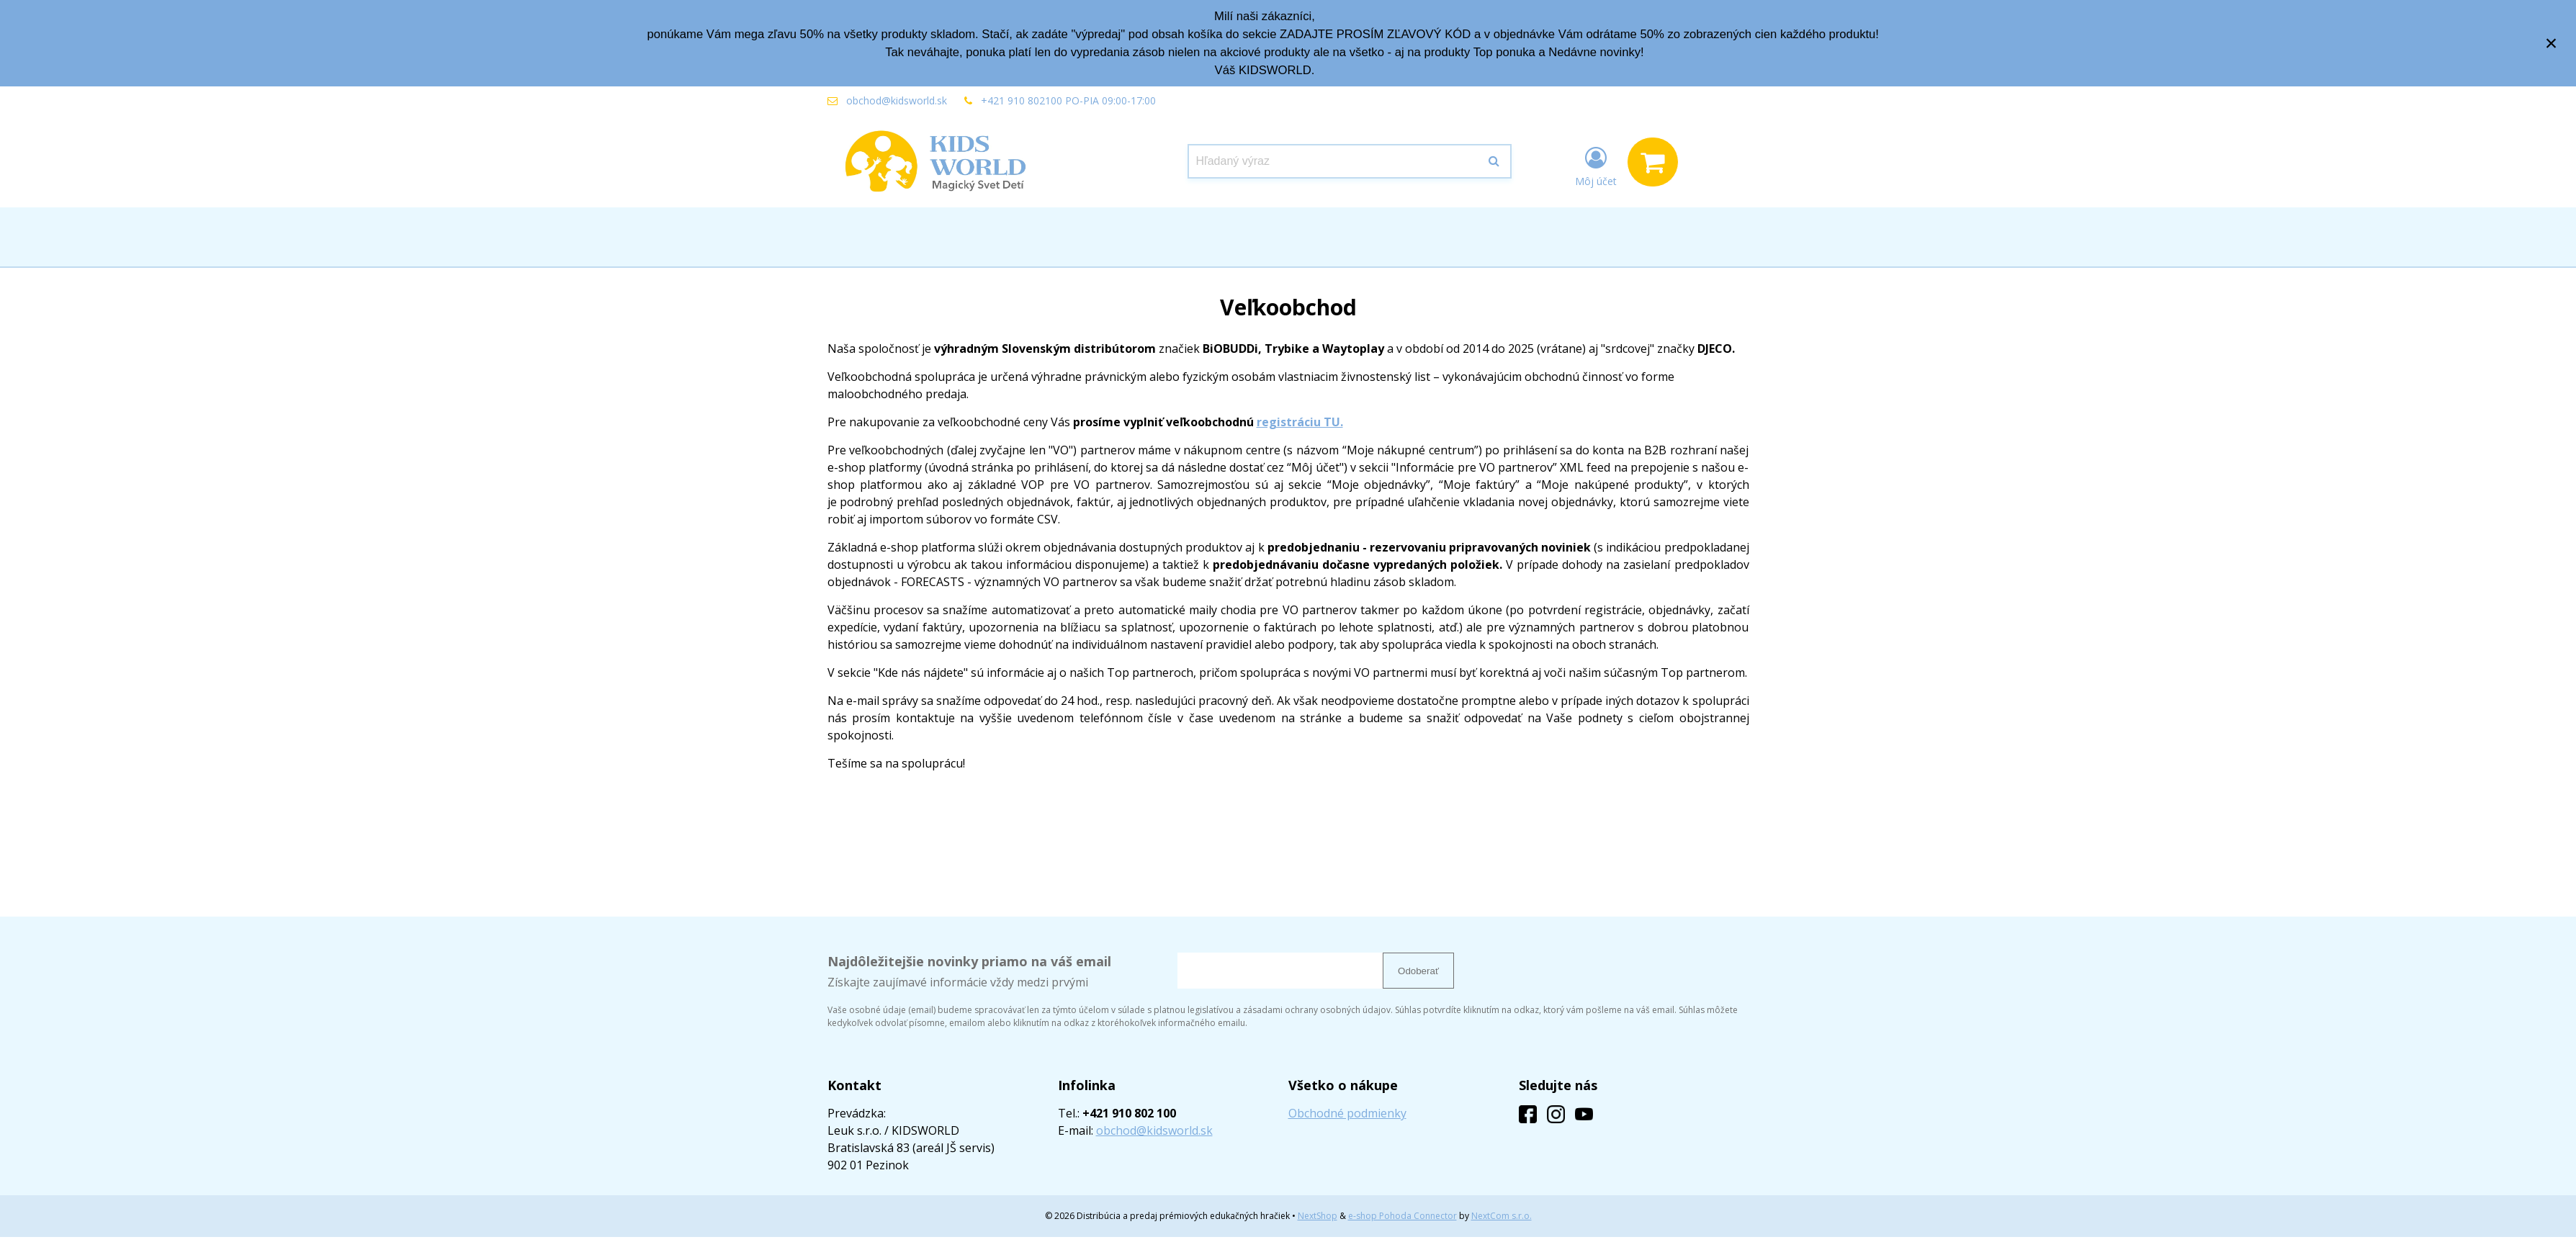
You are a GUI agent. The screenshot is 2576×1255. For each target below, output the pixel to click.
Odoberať (1418, 971)
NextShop (1317, 1216)
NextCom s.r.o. (1501, 1216)
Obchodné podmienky (1347, 1113)
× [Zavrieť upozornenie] (2551, 43)
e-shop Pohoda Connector (1402, 1216)
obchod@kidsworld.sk (896, 100)
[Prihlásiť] (1596, 165)
